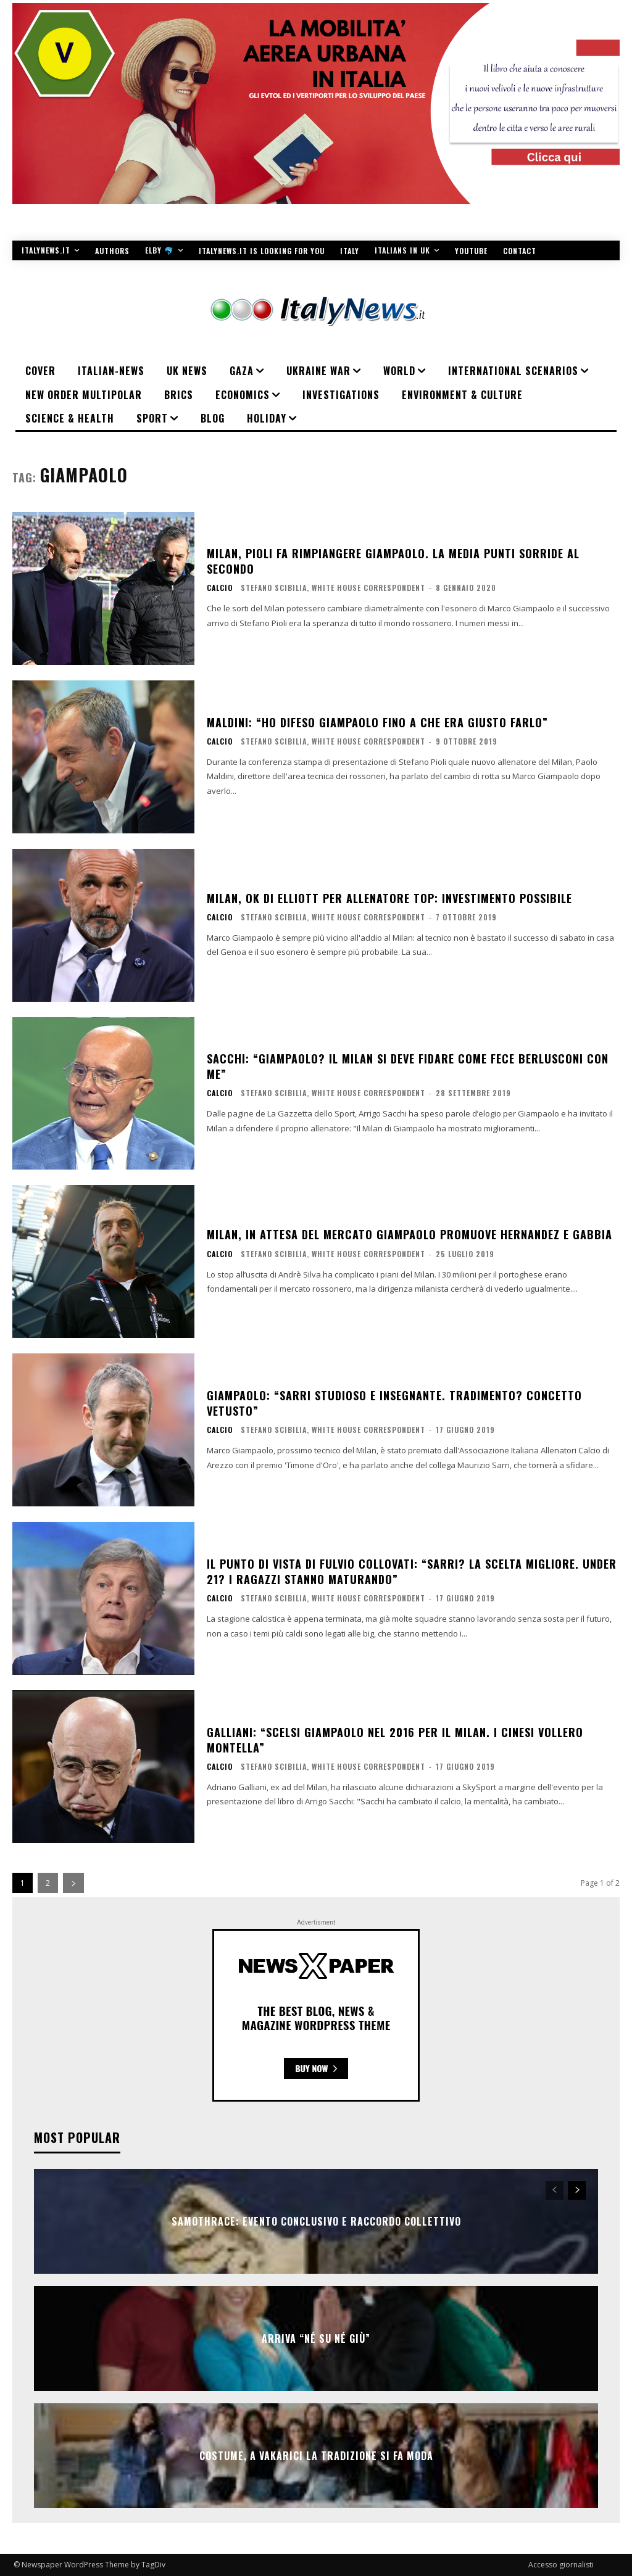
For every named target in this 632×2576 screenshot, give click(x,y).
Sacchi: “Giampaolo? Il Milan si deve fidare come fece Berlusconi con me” (408, 1066)
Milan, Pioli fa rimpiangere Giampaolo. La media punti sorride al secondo (393, 561)
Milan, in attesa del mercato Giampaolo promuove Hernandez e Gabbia (409, 1234)
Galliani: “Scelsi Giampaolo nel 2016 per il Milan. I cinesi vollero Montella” (395, 1740)
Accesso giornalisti (561, 2564)
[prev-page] (554, 2190)
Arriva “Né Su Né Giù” (316, 2338)
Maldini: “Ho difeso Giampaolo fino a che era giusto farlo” (377, 722)
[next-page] (73, 1883)
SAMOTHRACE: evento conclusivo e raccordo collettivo (316, 2221)
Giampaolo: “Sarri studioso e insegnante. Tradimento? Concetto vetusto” (394, 1403)
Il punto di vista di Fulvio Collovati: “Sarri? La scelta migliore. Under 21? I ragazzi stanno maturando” (412, 1571)
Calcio (220, 588)
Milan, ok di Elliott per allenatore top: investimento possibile (389, 898)
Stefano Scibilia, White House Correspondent (333, 587)
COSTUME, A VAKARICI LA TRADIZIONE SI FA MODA (316, 2455)
